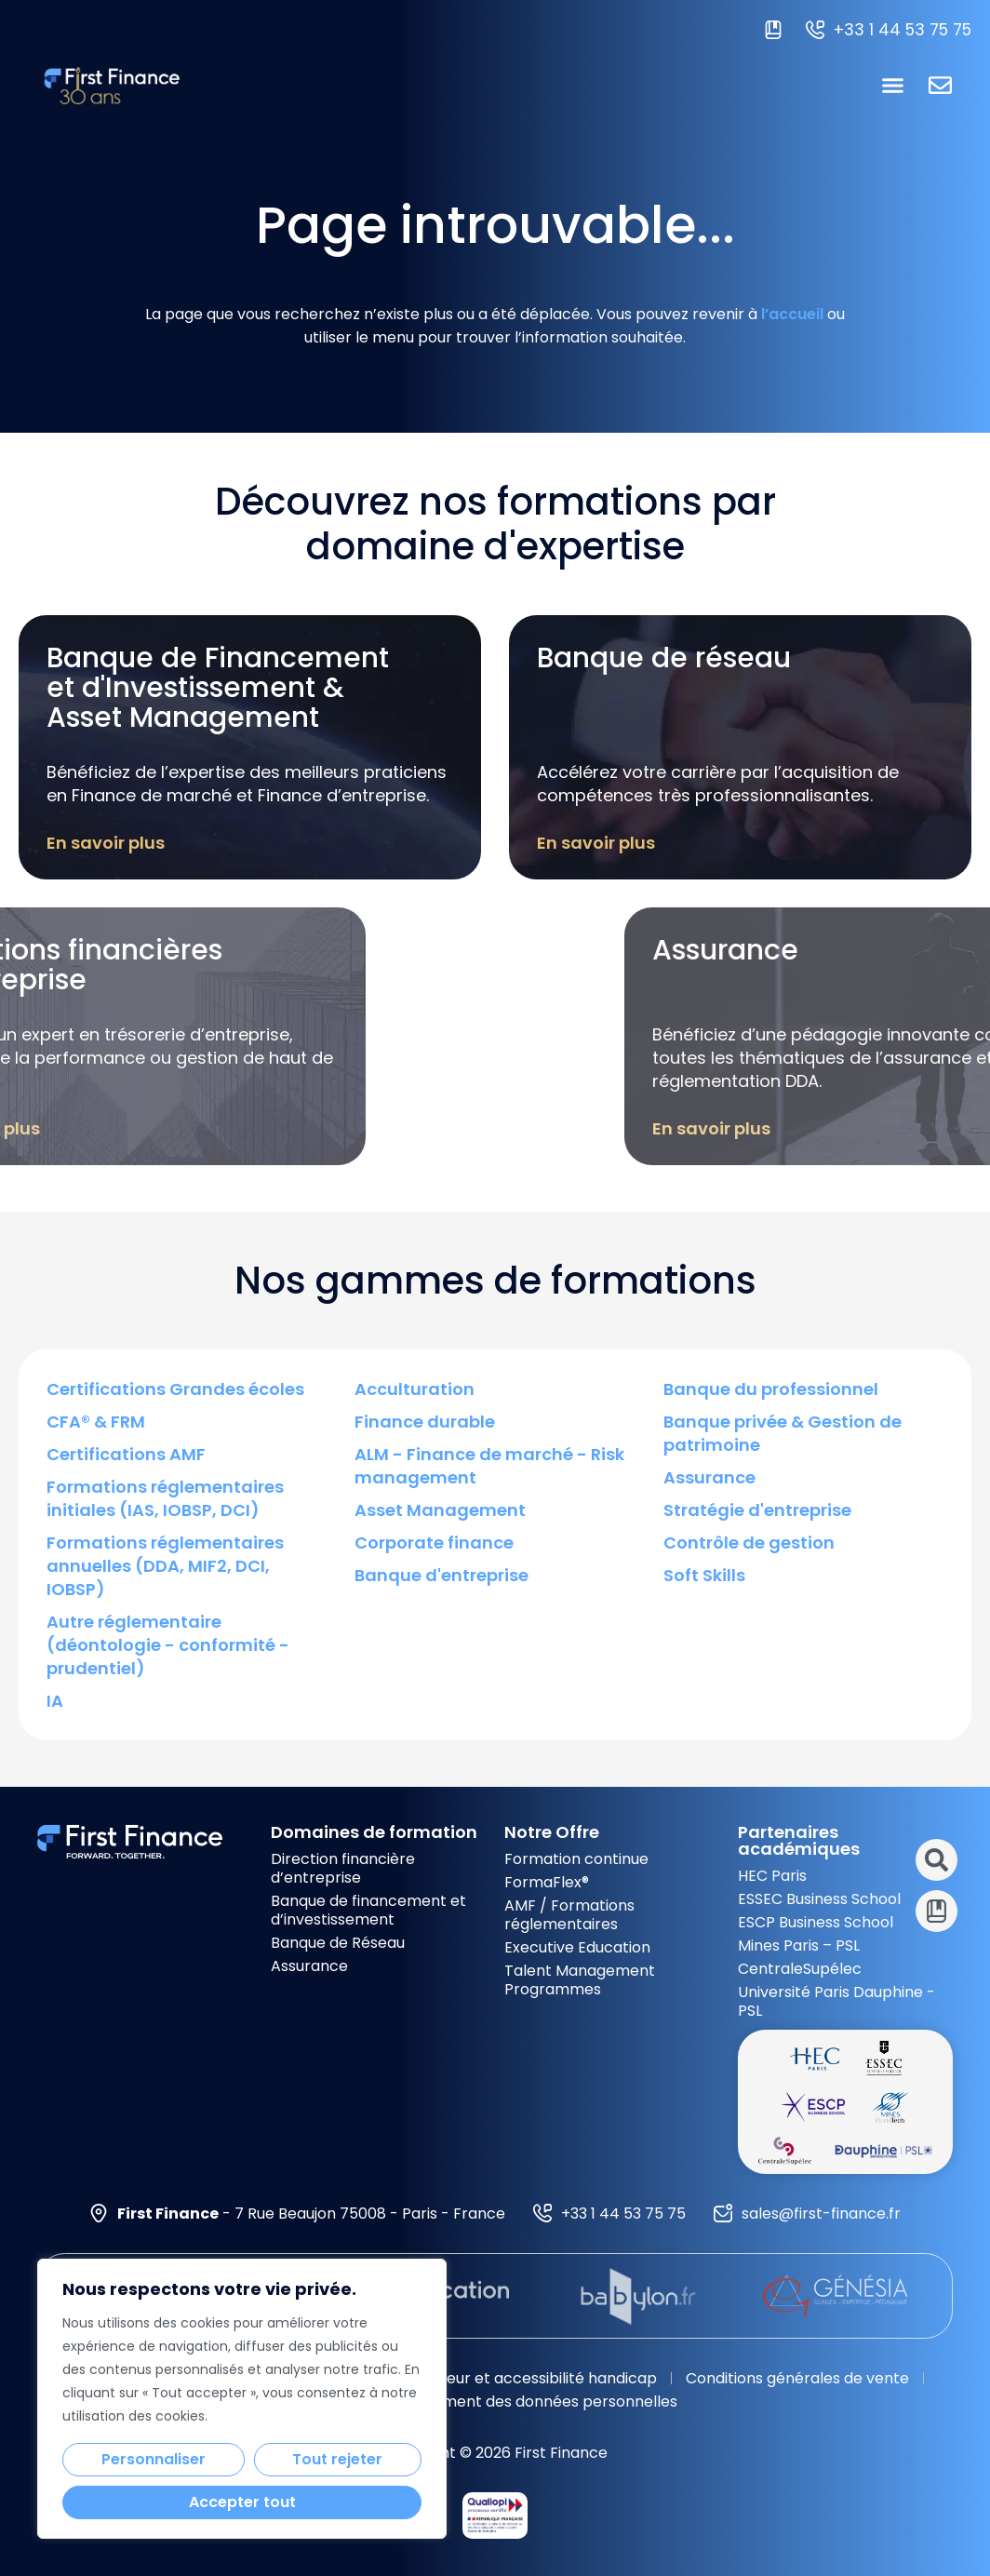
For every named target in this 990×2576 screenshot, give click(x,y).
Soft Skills (704, 1575)
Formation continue (576, 1859)
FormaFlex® (546, 1882)
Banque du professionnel (770, 1389)
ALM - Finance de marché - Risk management (489, 1465)
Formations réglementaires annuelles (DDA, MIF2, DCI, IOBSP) (165, 1566)
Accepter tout (242, 2502)
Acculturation (415, 1389)
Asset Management (440, 1510)
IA (55, 1700)
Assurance (709, 1477)
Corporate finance (434, 1542)
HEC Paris (772, 1875)
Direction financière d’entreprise (343, 1868)
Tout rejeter (337, 2459)
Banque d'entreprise (441, 1575)
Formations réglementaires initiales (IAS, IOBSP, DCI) (165, 1498)
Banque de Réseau (338, 1942)
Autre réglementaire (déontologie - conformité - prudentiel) (168, 1645)
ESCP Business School (815, 1922)
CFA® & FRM (96, 1421)
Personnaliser (153, 2459)
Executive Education (577, 1947)
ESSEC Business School (819, 1899)
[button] (893, 85)
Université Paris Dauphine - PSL (836, 2001)
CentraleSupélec (800, 1968)
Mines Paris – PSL (799, 1945)
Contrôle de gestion (749, 1542)
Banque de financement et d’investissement (368, 1910)
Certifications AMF (126, 1454)
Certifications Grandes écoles (175, 1389)
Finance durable (425, 1421)
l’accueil (792, 314)
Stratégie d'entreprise (757, 1510)
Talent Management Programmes (579, 1980)
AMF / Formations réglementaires (569, 1915)
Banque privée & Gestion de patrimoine (782, 1433)
